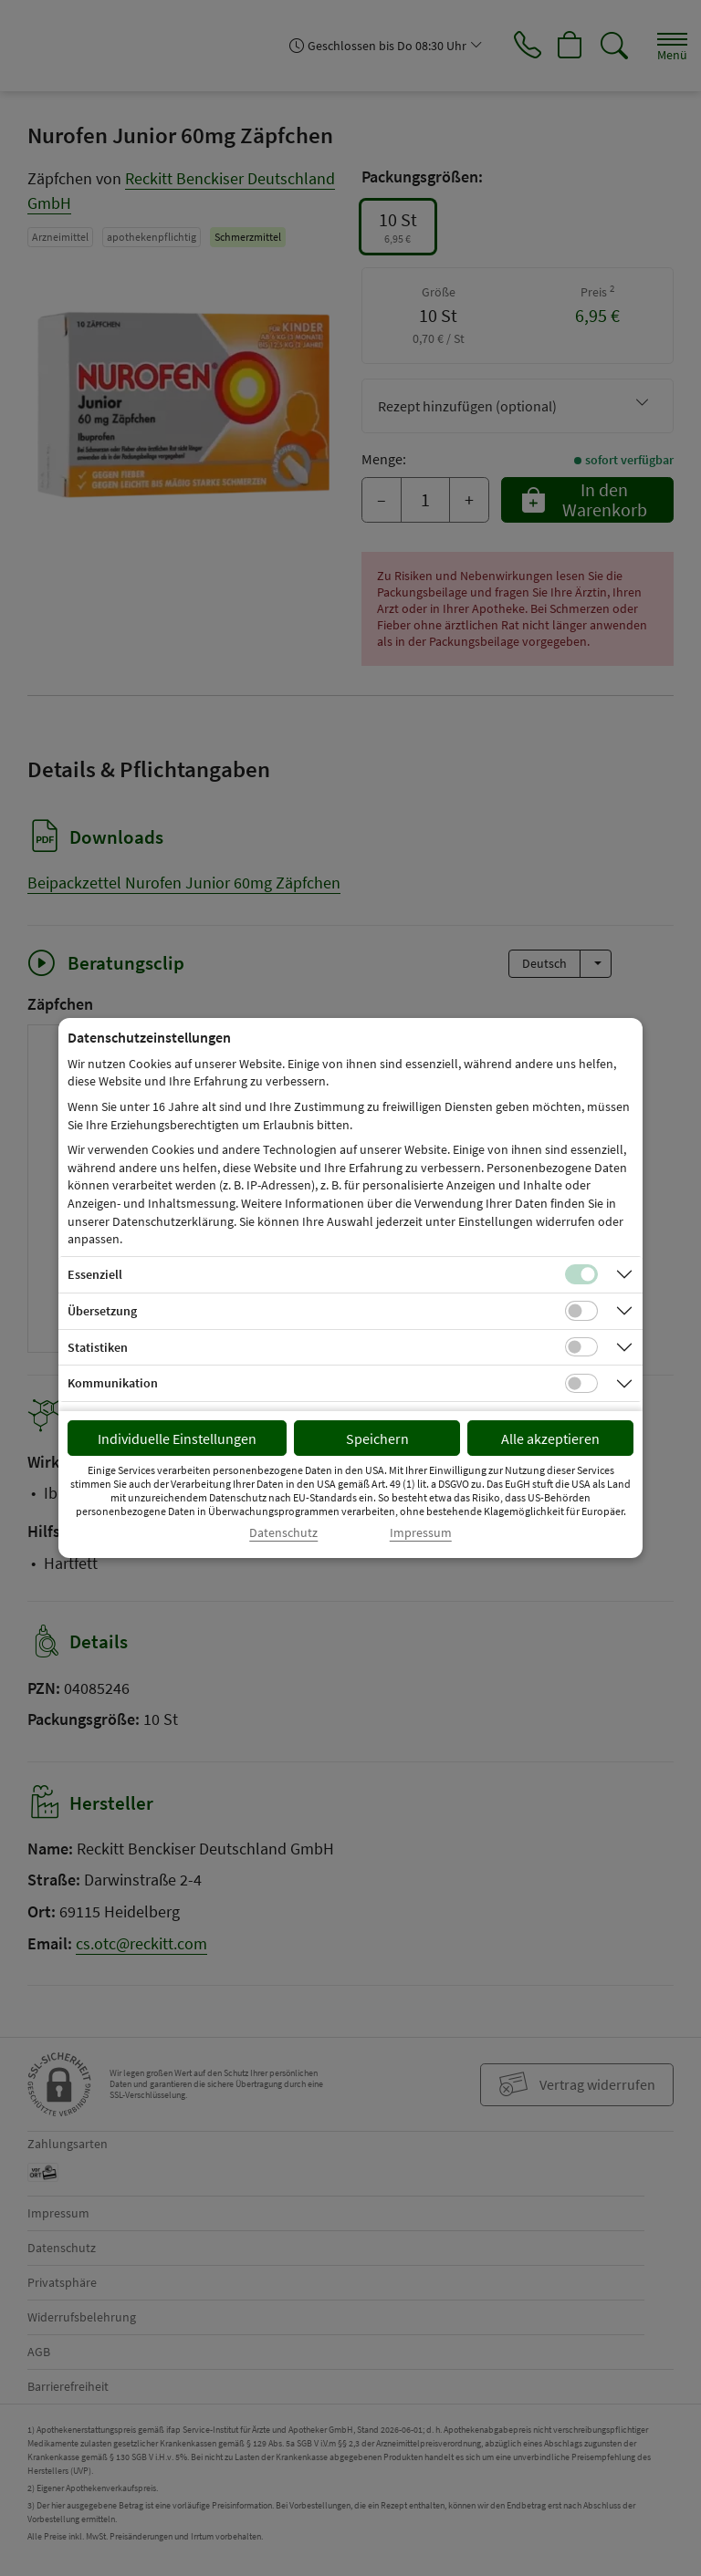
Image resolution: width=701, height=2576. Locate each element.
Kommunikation (113, 1383)
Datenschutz (283, 1533)
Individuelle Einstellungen (177, 1438)
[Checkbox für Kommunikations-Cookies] (581, 1384)
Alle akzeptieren (550, 1438)
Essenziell (95, 1274)
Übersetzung (102, 1311)
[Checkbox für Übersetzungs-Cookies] (581, 1311)
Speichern (377, 1438)
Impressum (421, 1533)
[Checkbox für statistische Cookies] (581, 1347)
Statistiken (98, 1347)
